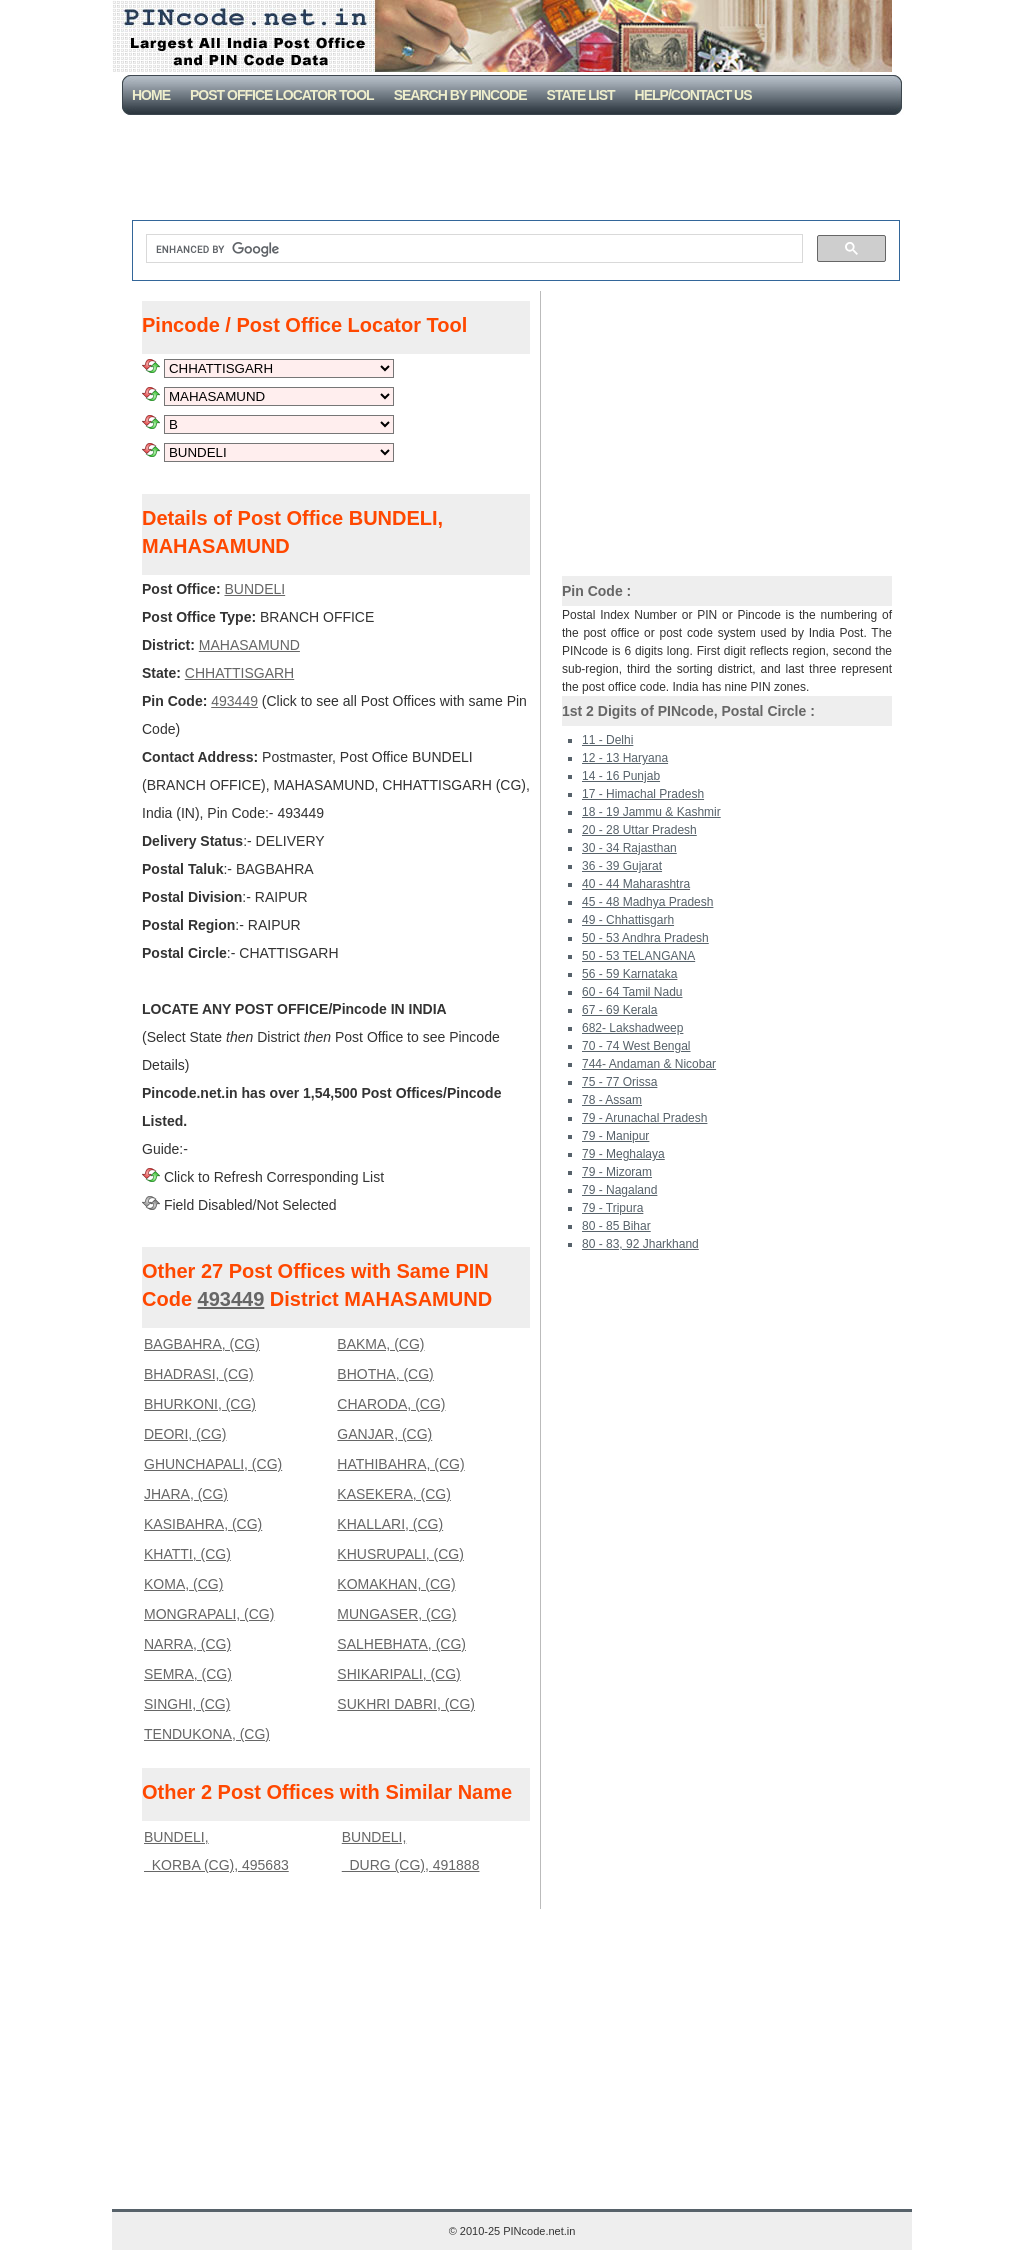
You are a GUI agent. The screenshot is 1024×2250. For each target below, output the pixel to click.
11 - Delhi (607, 740)
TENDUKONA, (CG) (207, 1734)
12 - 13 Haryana (625, 758)
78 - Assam (612, 1100)
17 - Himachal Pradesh (643, 794)
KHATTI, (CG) (187, 1554)
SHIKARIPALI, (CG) (398, 1674)
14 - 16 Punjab (621, 776)
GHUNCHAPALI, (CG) (213, 1464)
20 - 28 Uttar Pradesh (639, 830)
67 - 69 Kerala (619, 1010)
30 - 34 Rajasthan (629, 848)
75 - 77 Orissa (619, 1082)
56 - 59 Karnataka (629, 974)
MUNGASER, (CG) (396, 1614)
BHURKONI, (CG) (200, 1404)
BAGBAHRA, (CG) (202, 1344)
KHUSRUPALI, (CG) (400, 1554)
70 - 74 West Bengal (636, 1046)
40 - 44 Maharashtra (636, 884)
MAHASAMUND (249, 645)
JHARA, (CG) (186, 1494)
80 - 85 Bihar (616, 1226)
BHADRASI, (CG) (199, 1374)
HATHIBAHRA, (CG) (400, 1464)
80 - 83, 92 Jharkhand (640, 1244)
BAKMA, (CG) (380, 1344)
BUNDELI (254, 589)
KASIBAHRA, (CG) (203, 1524)
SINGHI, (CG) (187, 1704)
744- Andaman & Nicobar (649, 1064)
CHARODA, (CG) (391, 1404)
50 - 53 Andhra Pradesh (645, 938)
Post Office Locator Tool (282, 95)
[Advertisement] (516, 170)
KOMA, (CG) (183, 1584)
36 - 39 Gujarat (622, 866)
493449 (234, 701)
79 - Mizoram (617, 1172)
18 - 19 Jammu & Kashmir (651, 812)
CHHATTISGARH (239, 673)
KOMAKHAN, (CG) (396, 1584)
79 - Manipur (615, 1136)
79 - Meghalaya (623, 1154)
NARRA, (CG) (187, 1644)
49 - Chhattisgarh (628, 920)
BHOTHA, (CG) (385, 1374)
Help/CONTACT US (693, 95)
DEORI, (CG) (185, 1434)
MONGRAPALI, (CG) (209, 1614)
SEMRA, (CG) (188, 1674)
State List (581, 95)
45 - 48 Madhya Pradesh (647, 902)
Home (151, 95)
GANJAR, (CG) (384, 1434)
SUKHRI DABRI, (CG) (406, 1704)
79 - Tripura (612, 1208)
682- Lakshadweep (632, 1028)
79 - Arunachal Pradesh (644, 1118)
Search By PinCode (460, 95)
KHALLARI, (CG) (390, 1524)
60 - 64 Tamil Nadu (632, 992)
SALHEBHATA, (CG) (401, 1644)
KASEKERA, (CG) (394, 1494)
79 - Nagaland (619, 1190)
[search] (472, 249)
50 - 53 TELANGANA (638, 956)
